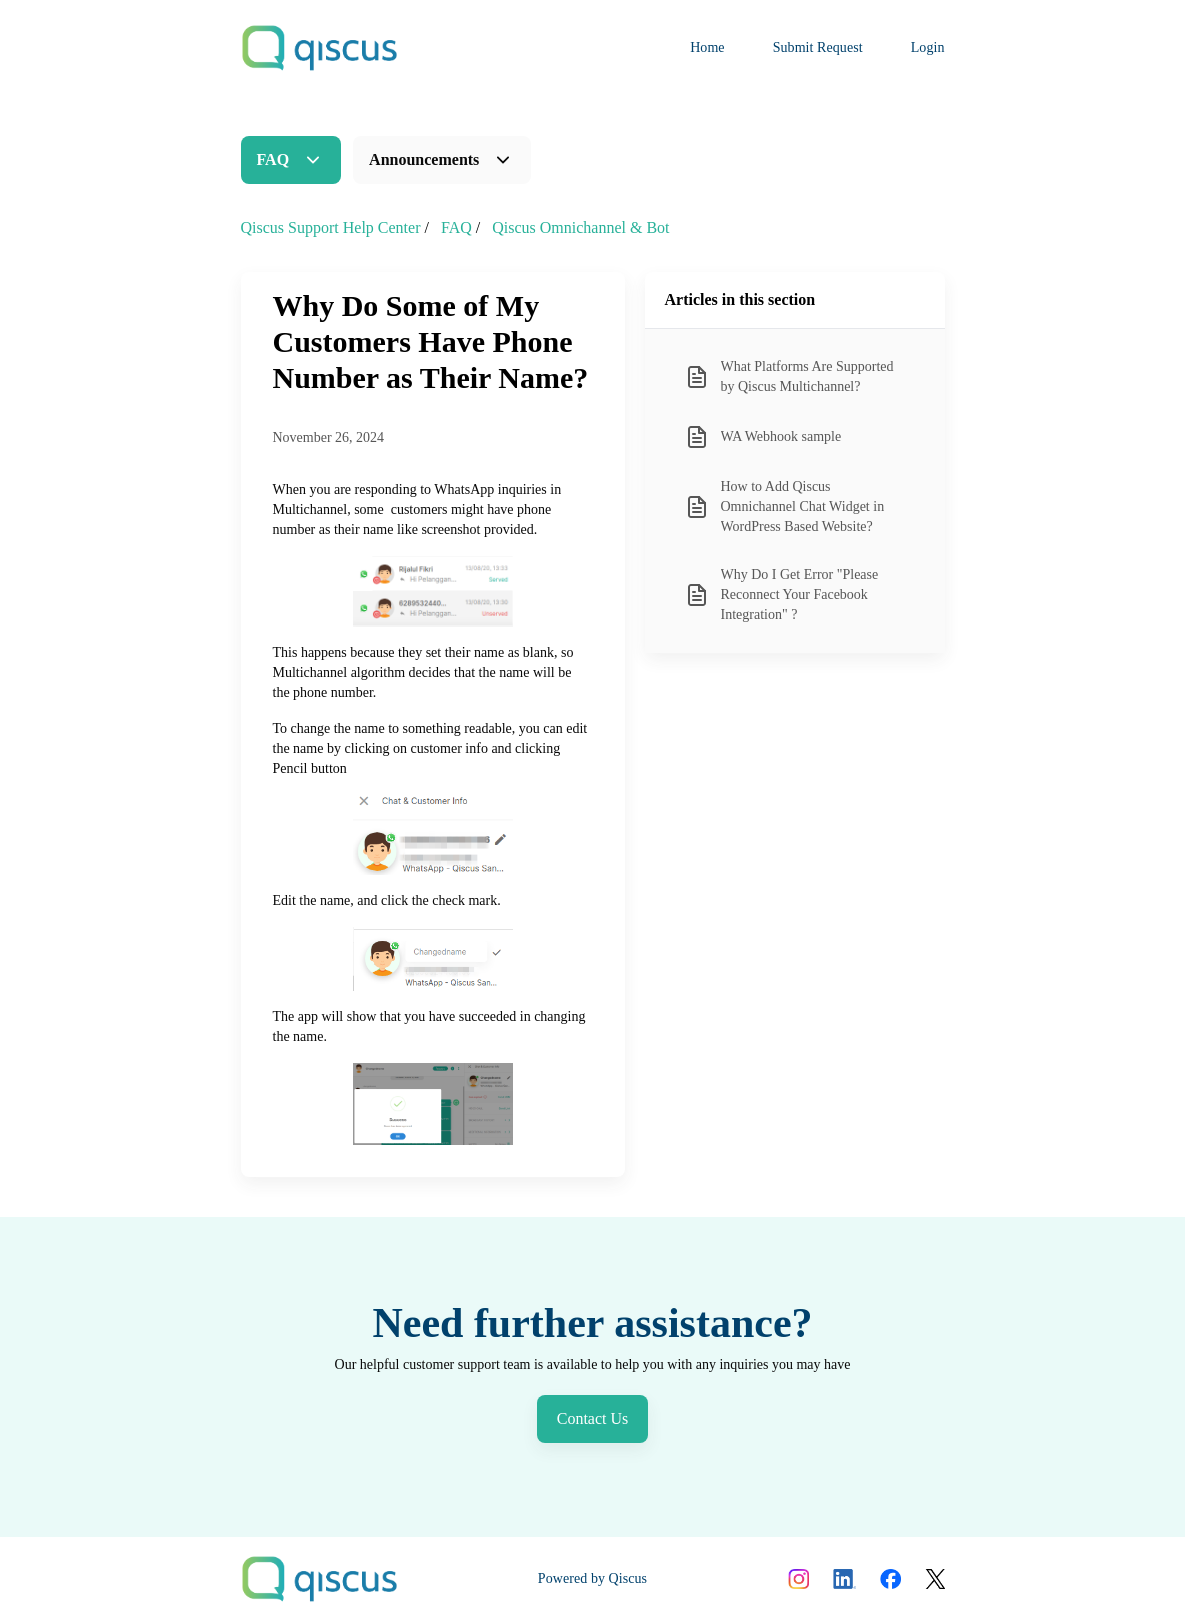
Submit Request (818, 47)
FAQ (273, 159)
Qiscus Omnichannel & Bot (580, 227)
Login (928, 47)
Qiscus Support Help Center (331, 227)
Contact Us (593, 1418)
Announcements (424, 159)
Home (707, 47)
